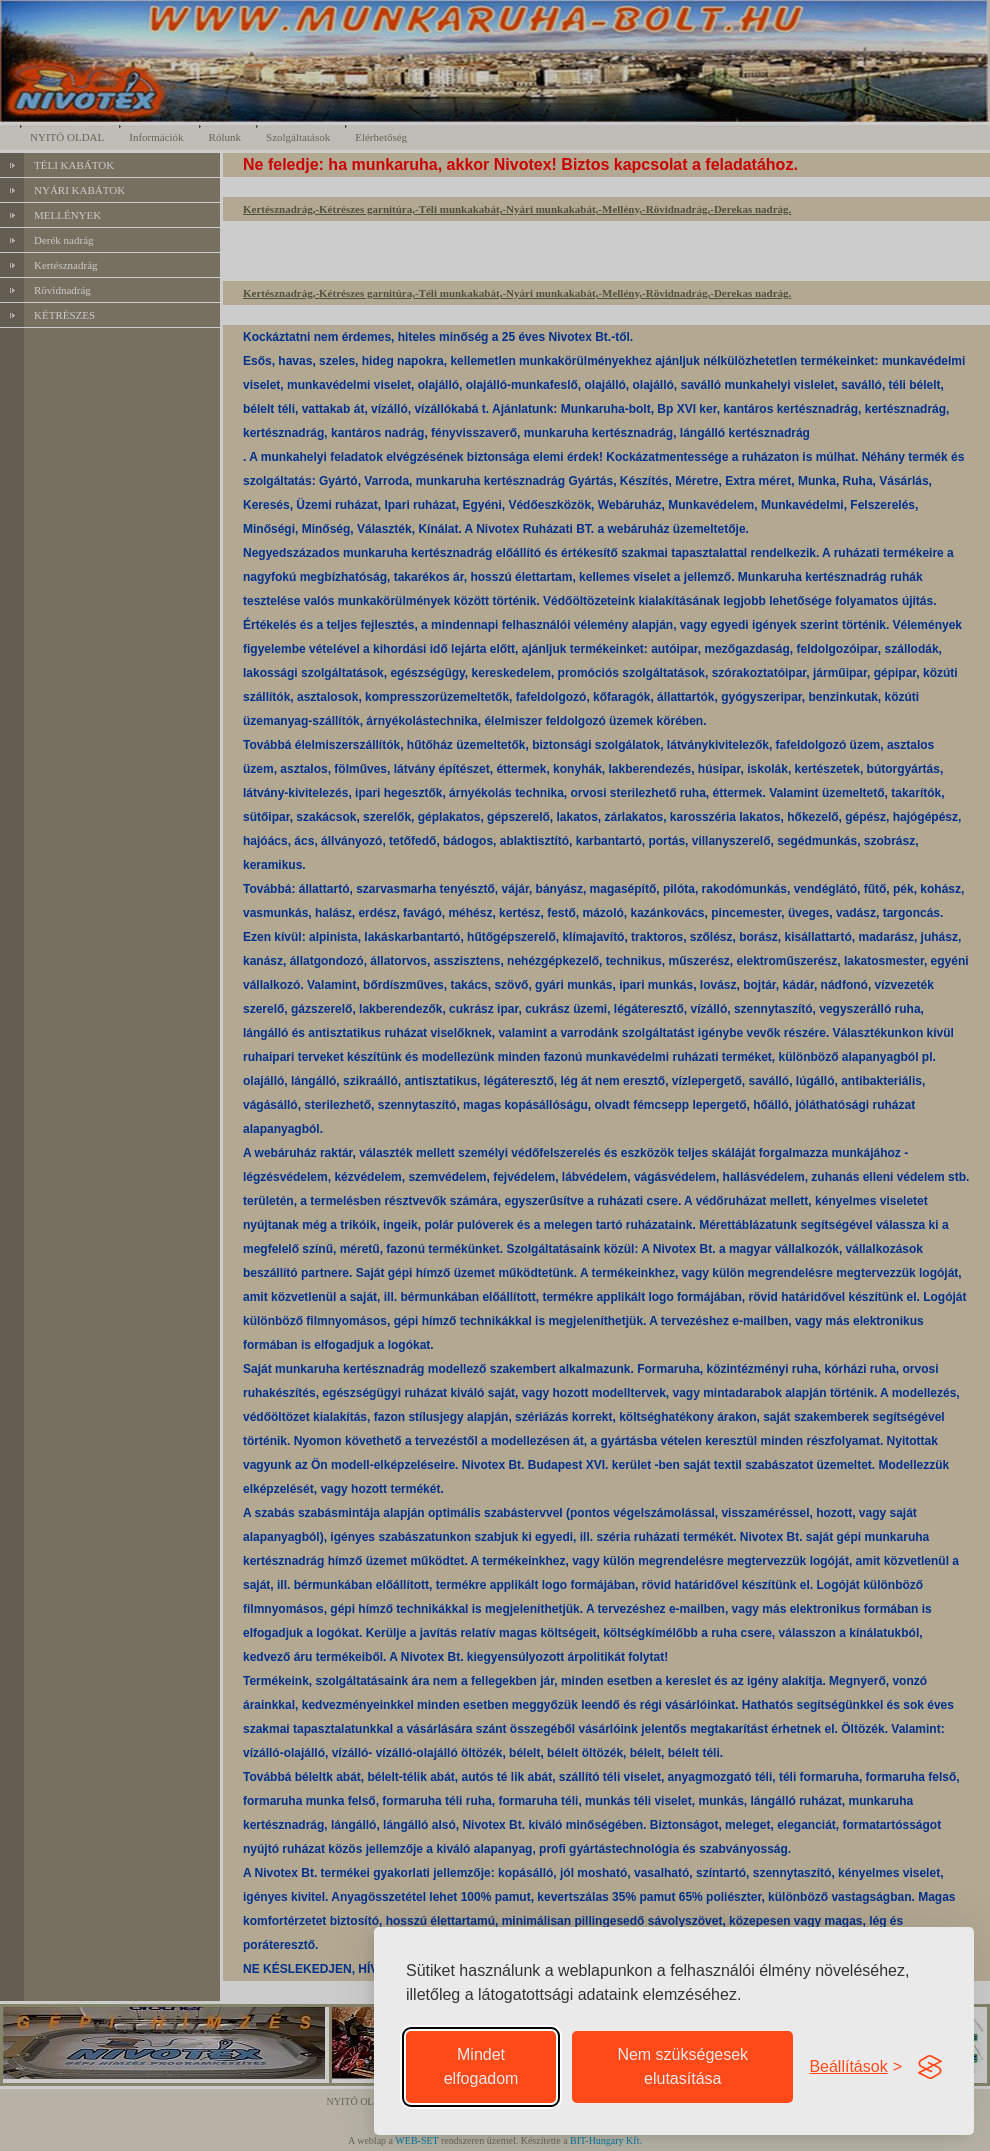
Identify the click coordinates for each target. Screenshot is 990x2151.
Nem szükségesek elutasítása (682, 2066)
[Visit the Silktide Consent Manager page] (930, 2067)
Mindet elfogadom (481, 2066)
